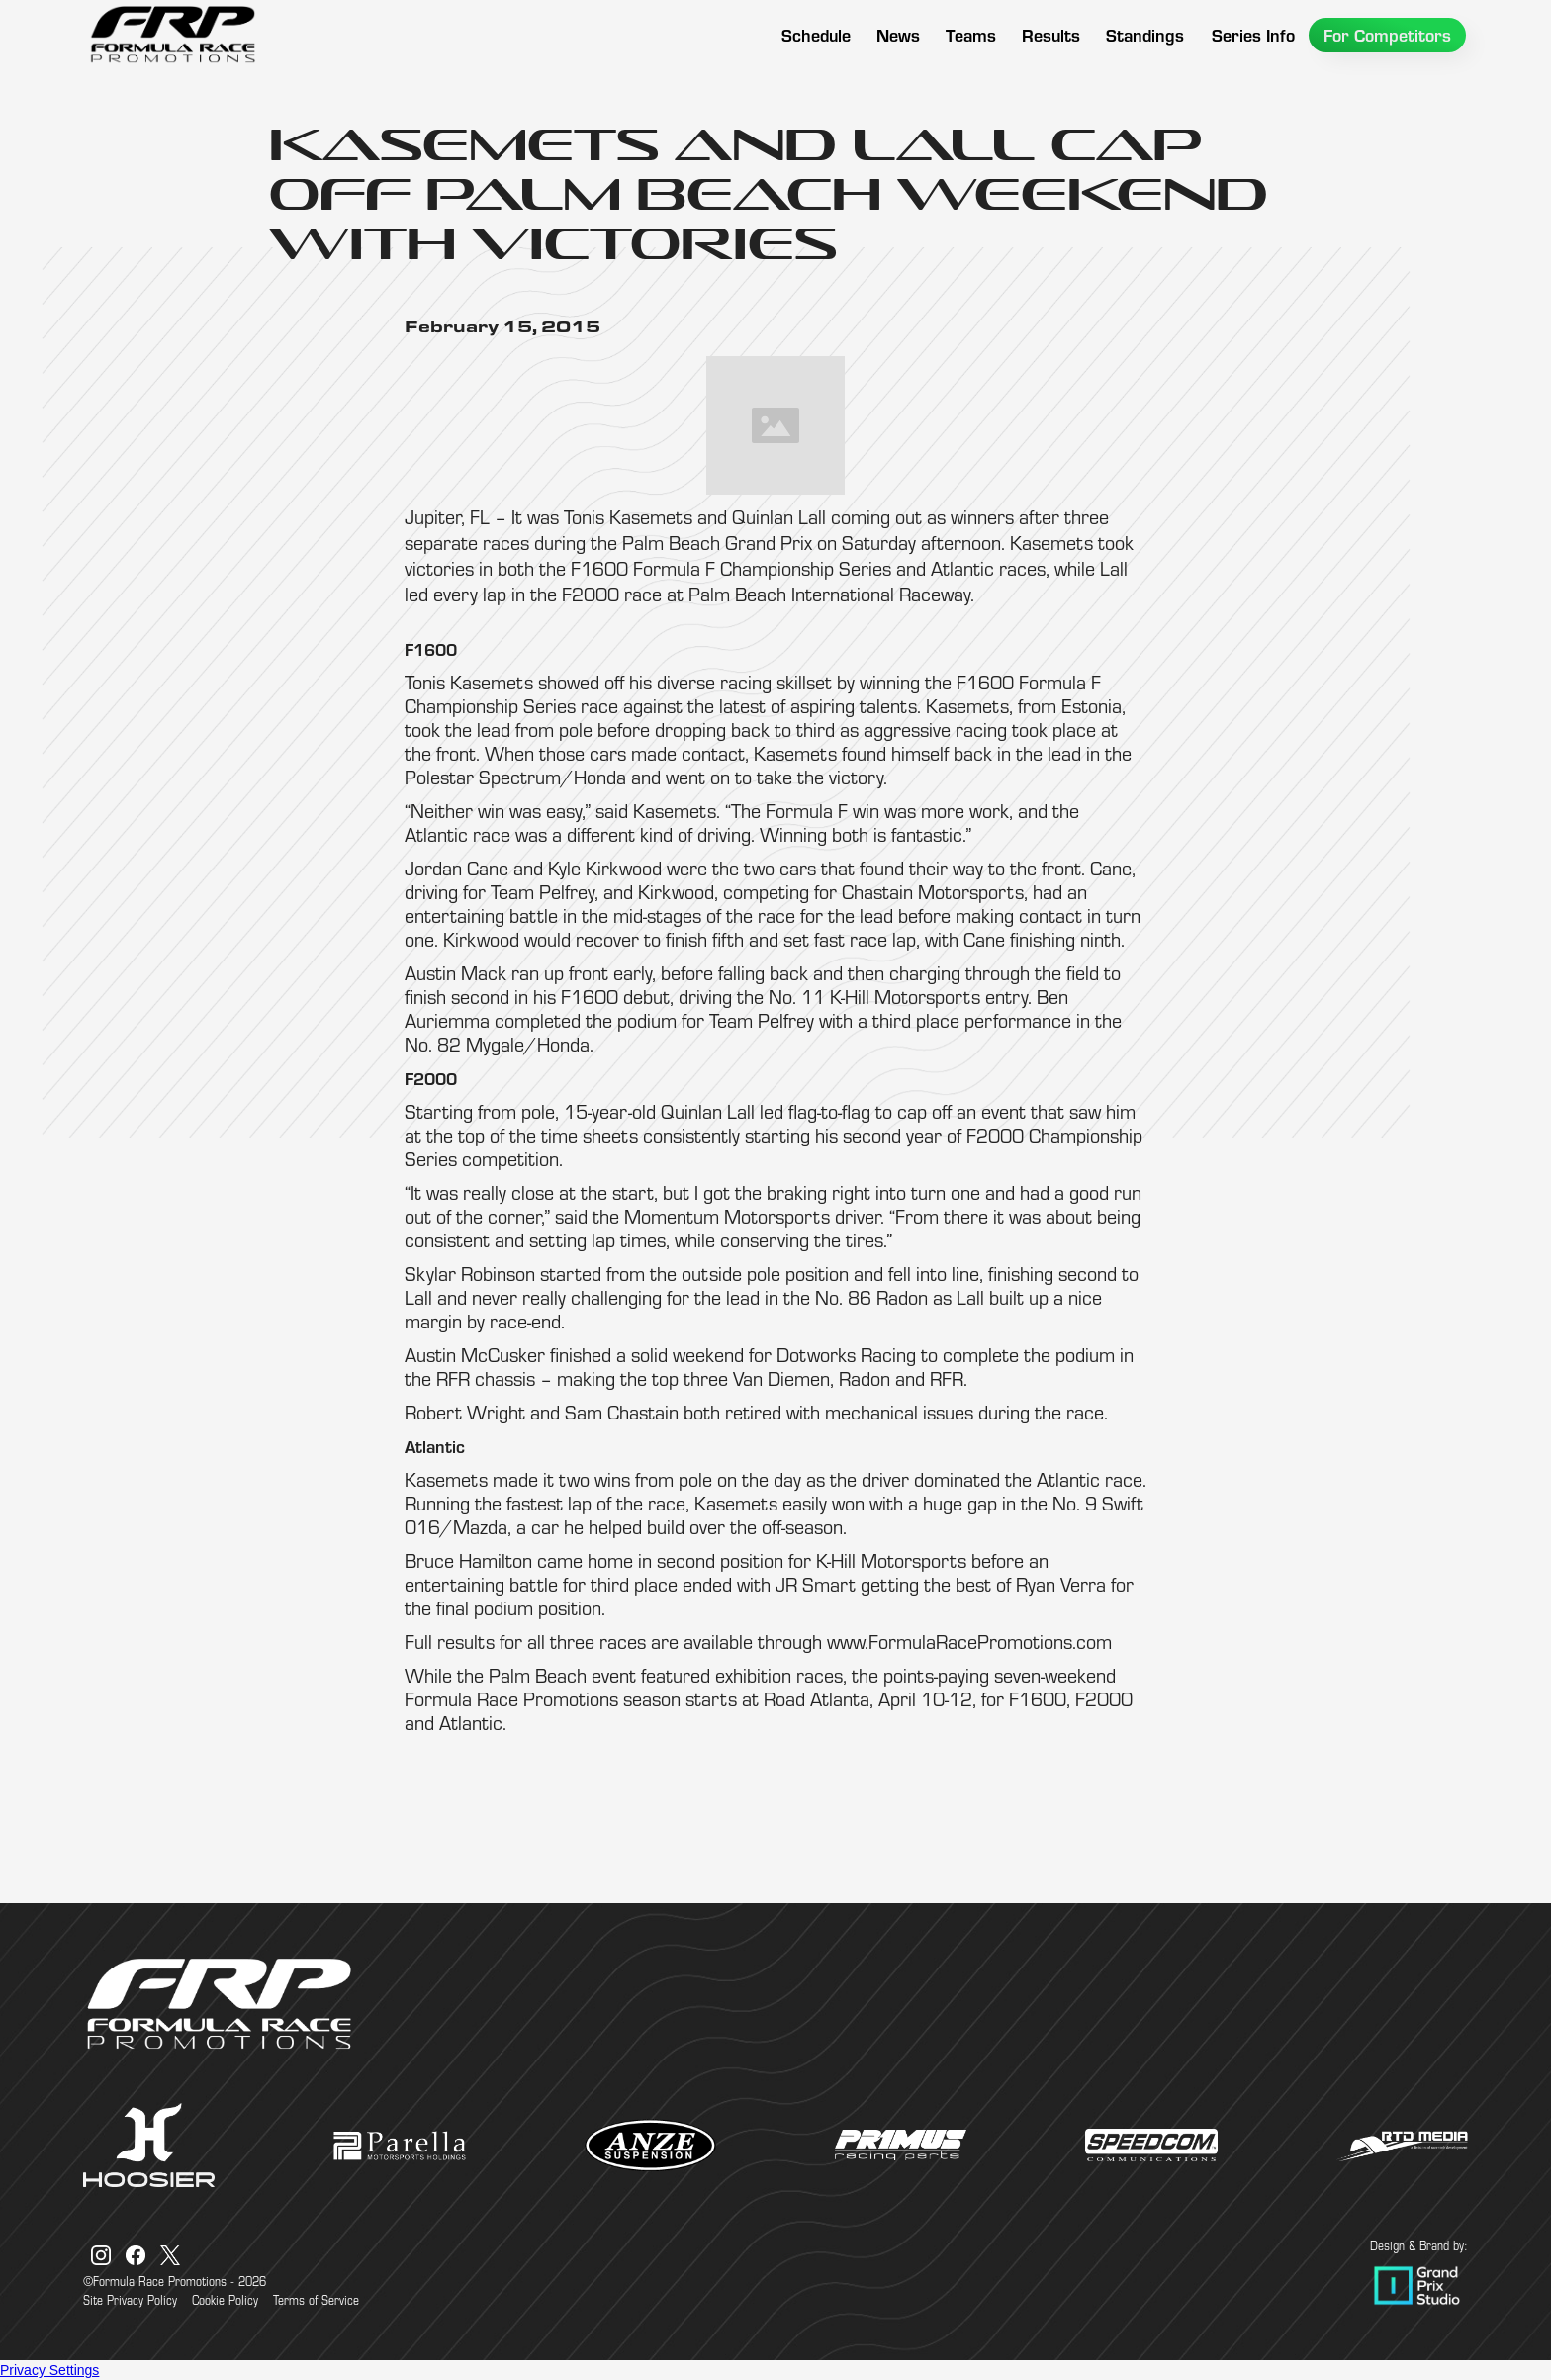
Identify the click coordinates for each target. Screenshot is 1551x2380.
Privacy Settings (49, 2370)
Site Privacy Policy (130, 2300)
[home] (172, 34)
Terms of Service (316, 2300)
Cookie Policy (225, 2300)
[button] (971, 35)
